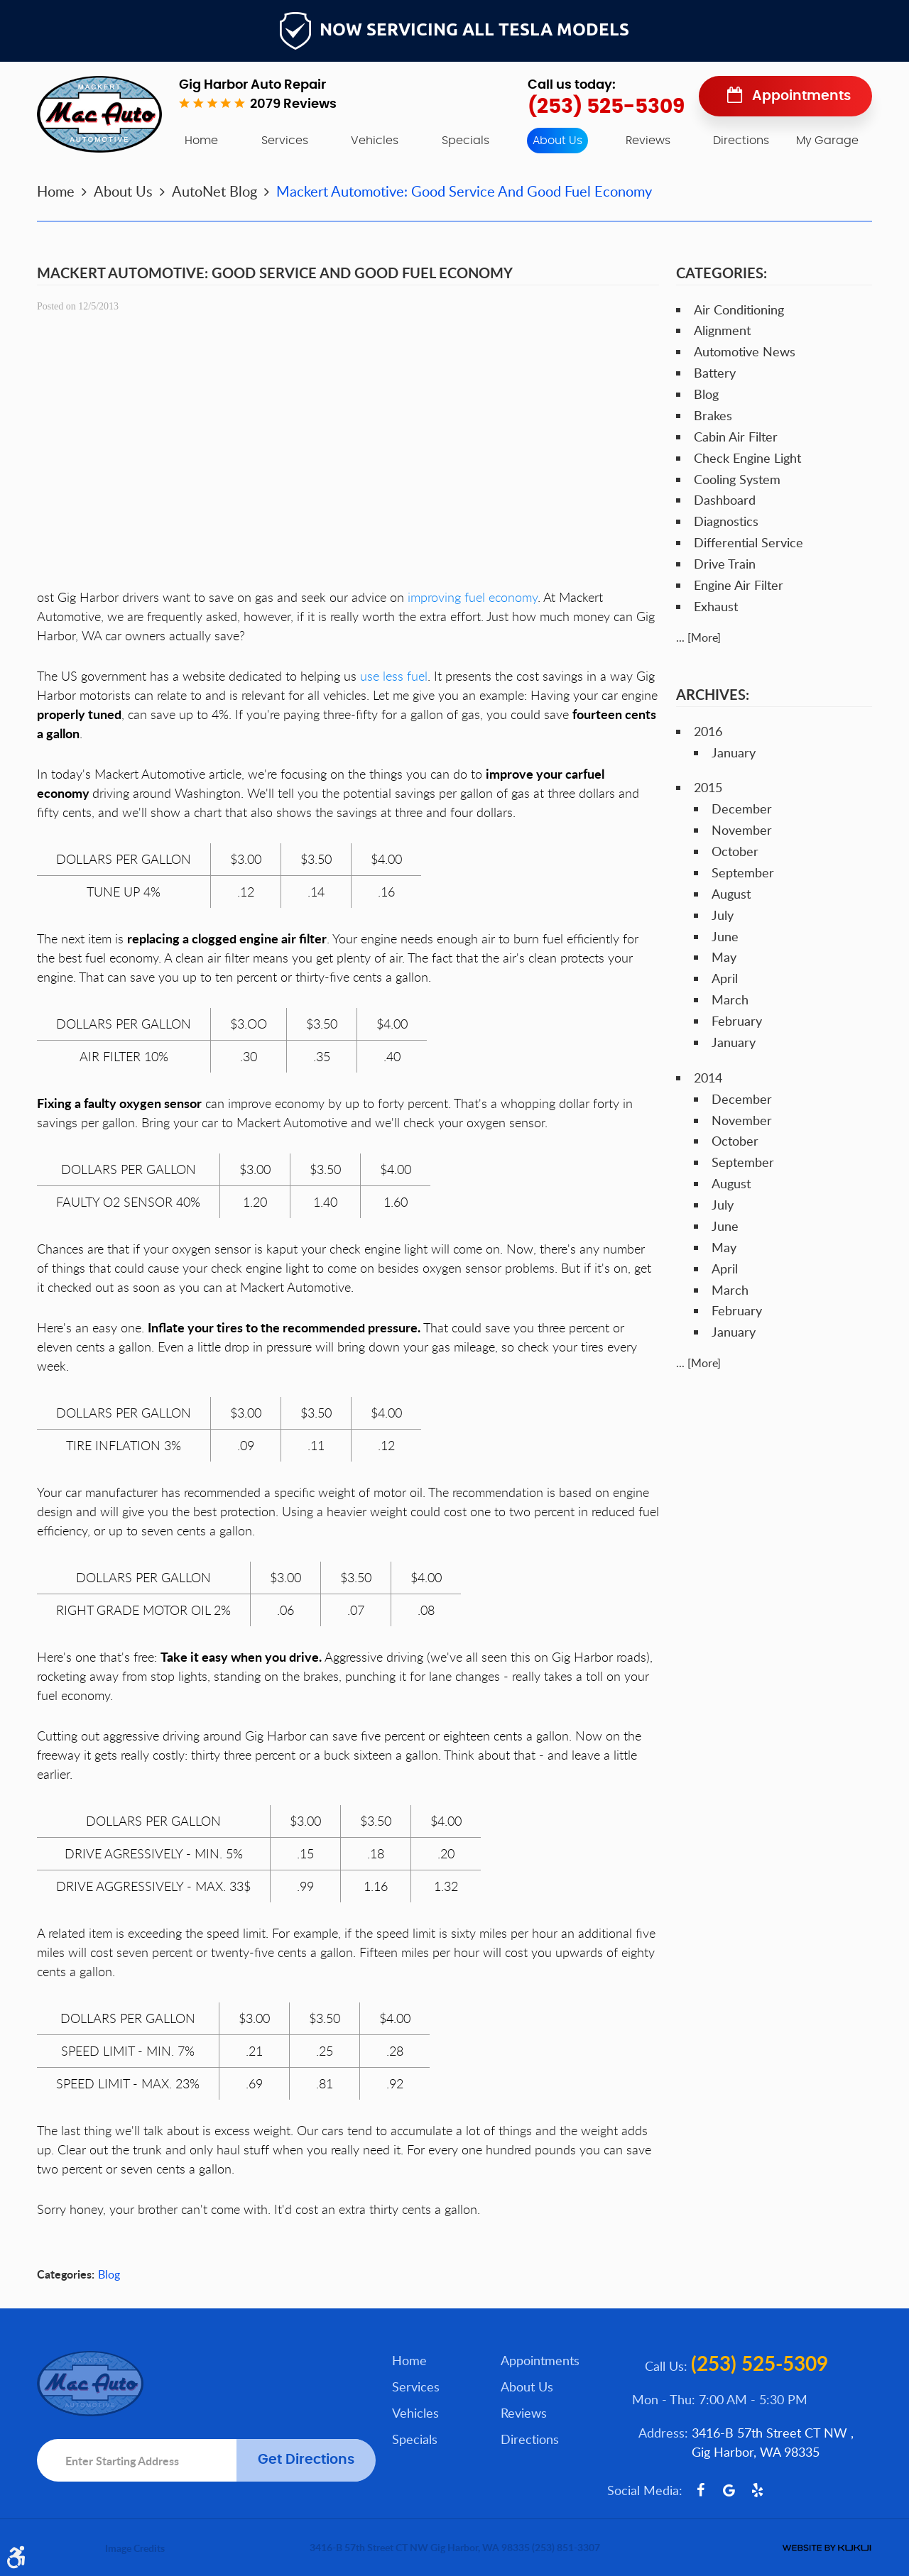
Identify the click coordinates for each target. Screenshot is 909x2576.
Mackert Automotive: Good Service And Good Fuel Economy (464, 191)
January (734, 752)
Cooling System (737, 479)
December (742, 808)
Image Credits (135, 2548)
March (730, 999)
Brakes (713, 415)
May (724, 956)
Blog (109, 2274)
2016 (708, 731)
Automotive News (744, 351)
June (725, 936)
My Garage (827, 140)
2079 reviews (293, 104)
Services (284, 140)
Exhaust (716, 606)
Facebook (700, 2490)
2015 (708, 787)
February (737, 1020)
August (731, 893)
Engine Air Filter (738, 584)
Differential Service (748, 542)
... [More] (698, 637)
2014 (708, 1077)
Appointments (801, 96)
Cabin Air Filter (736, 436)
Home (201, 140)
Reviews (648, 140)
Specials (465, 140)
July (723, 914)
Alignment (722, 330)
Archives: (712, 694)
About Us (557, 140)
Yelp (757, 2490)
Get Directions (306, 2460)
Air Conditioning (739, 309)
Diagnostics (726, 521)
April (725, 978)
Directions (741, 140)
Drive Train (725, 563)
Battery (715, 372)
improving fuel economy (473, 596)
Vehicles (374, 140)
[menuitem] (201, 140)
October (735, 851)
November (742, 829)
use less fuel (394, 675)
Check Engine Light (747, 457)
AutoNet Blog (214, 191)
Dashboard (725, 499)
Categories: (721, 273)
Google (728, 2490)
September (743, 872)
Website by (826, 2548)
